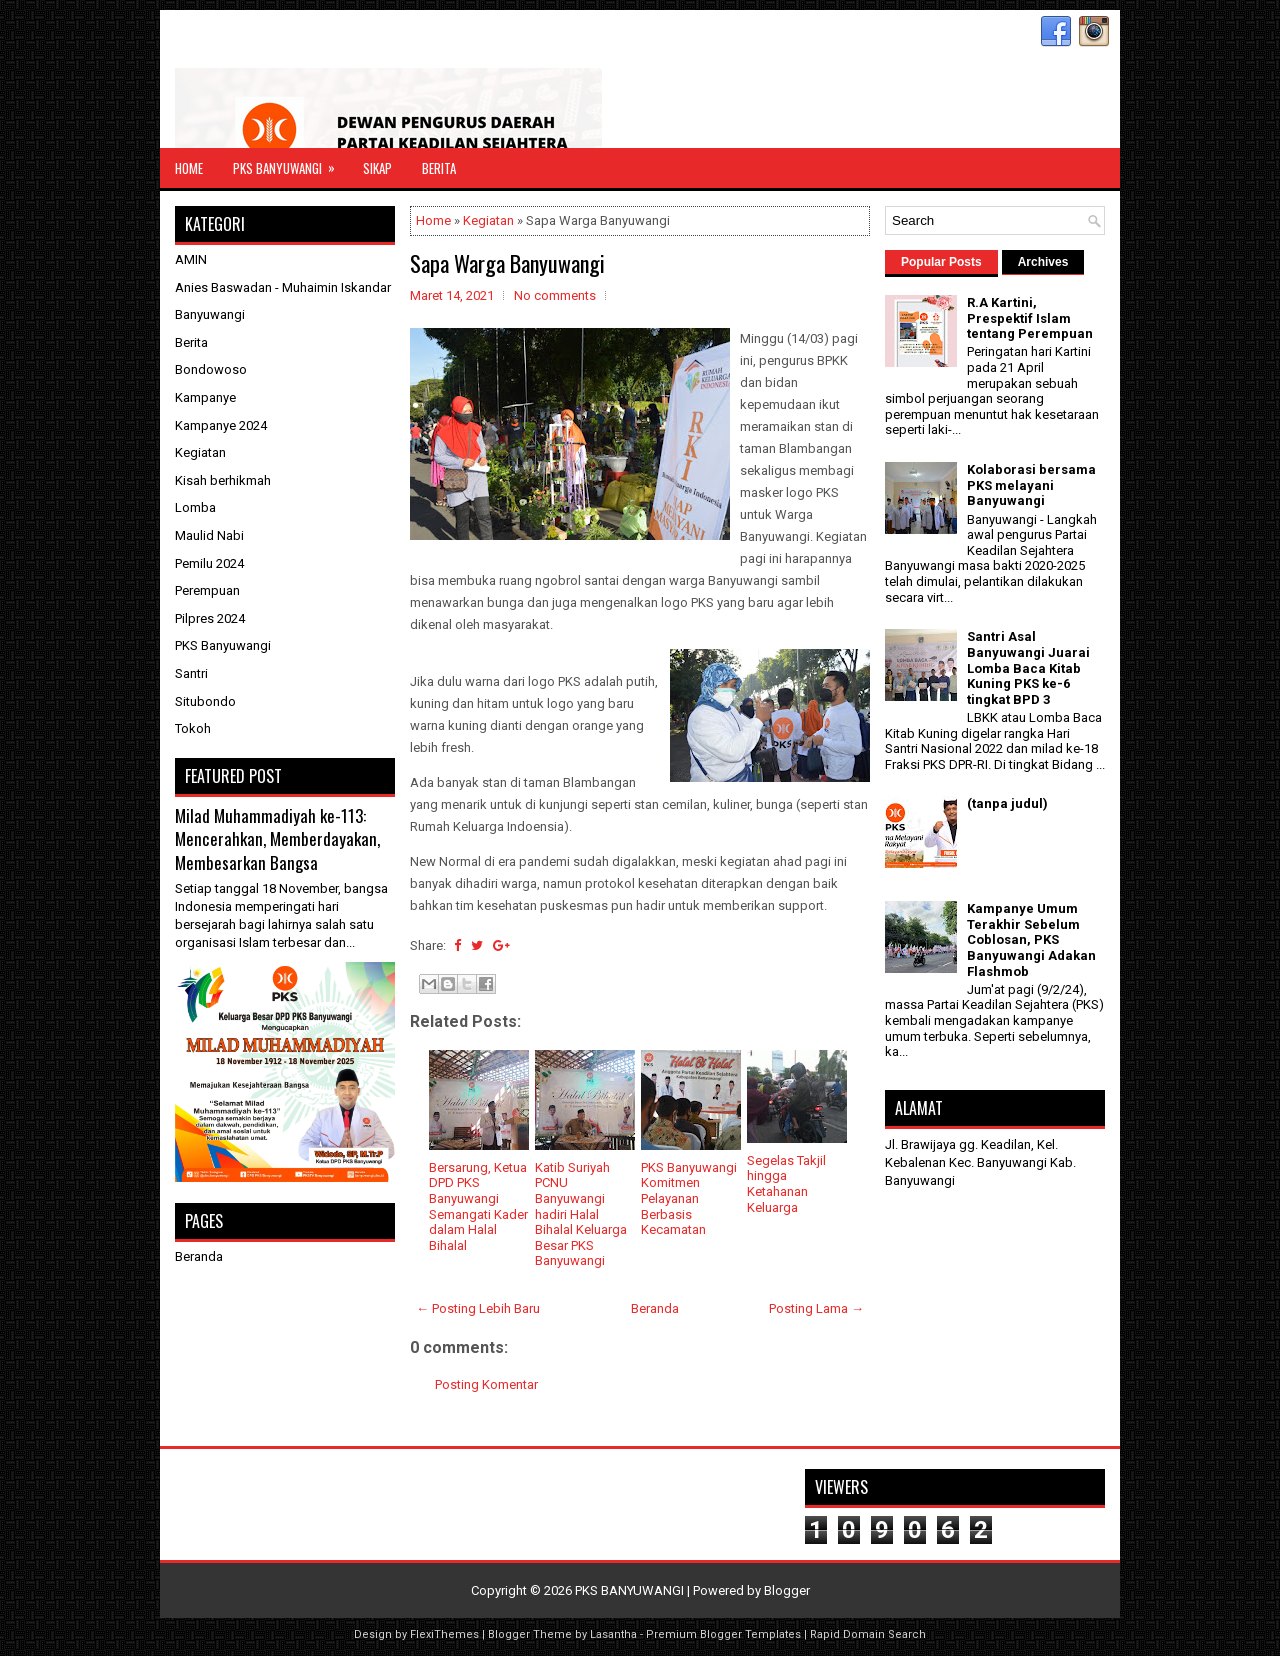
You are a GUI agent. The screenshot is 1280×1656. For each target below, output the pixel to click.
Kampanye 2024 (221, 425)
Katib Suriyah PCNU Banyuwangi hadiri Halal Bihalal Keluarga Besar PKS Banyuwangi (581, 1214)
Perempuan (207, 590)
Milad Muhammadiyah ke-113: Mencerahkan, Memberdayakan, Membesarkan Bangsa (277, 839)
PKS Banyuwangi (290, 163)
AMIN (191, 259)
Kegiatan (488, 220)
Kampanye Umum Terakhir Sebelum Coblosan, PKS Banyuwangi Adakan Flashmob (1031, 939)
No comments (555, 295)
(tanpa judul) (1007, 803)
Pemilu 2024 (209, 563)
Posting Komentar (486, 1384)
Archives (1043, 262)
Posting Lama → (816, 1308)
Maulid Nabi (209, 535)
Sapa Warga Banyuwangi (507, 263)
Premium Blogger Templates (723, 1634)
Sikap (377, 168)
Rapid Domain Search (868, 1634)
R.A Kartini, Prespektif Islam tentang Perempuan (1030, 318)
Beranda (655, 1308)
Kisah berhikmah (223, 480)
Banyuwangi (210, 314)
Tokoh (193, 728)
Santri (191, 673)
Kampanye (205, 397)
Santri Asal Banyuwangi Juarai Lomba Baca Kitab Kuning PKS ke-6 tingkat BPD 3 (1028, 667)
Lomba (195, 507)
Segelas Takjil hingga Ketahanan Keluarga (786, 1184)
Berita (439, 168)
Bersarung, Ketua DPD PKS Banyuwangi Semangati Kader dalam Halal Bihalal (478, 1206)
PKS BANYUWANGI (629, 1590)
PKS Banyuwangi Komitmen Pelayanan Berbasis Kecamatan (689, 1198)
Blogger (787, 1590)
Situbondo (205, 701)
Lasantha (613, 1634)
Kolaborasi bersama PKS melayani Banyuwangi (1031, 485)
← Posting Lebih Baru (478, 1308)
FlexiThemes (444, 1634)
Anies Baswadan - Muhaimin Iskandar (283, 287)
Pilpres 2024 (210, 618)
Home (189, 168)
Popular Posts (941, 262)
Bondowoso (211, 369)
